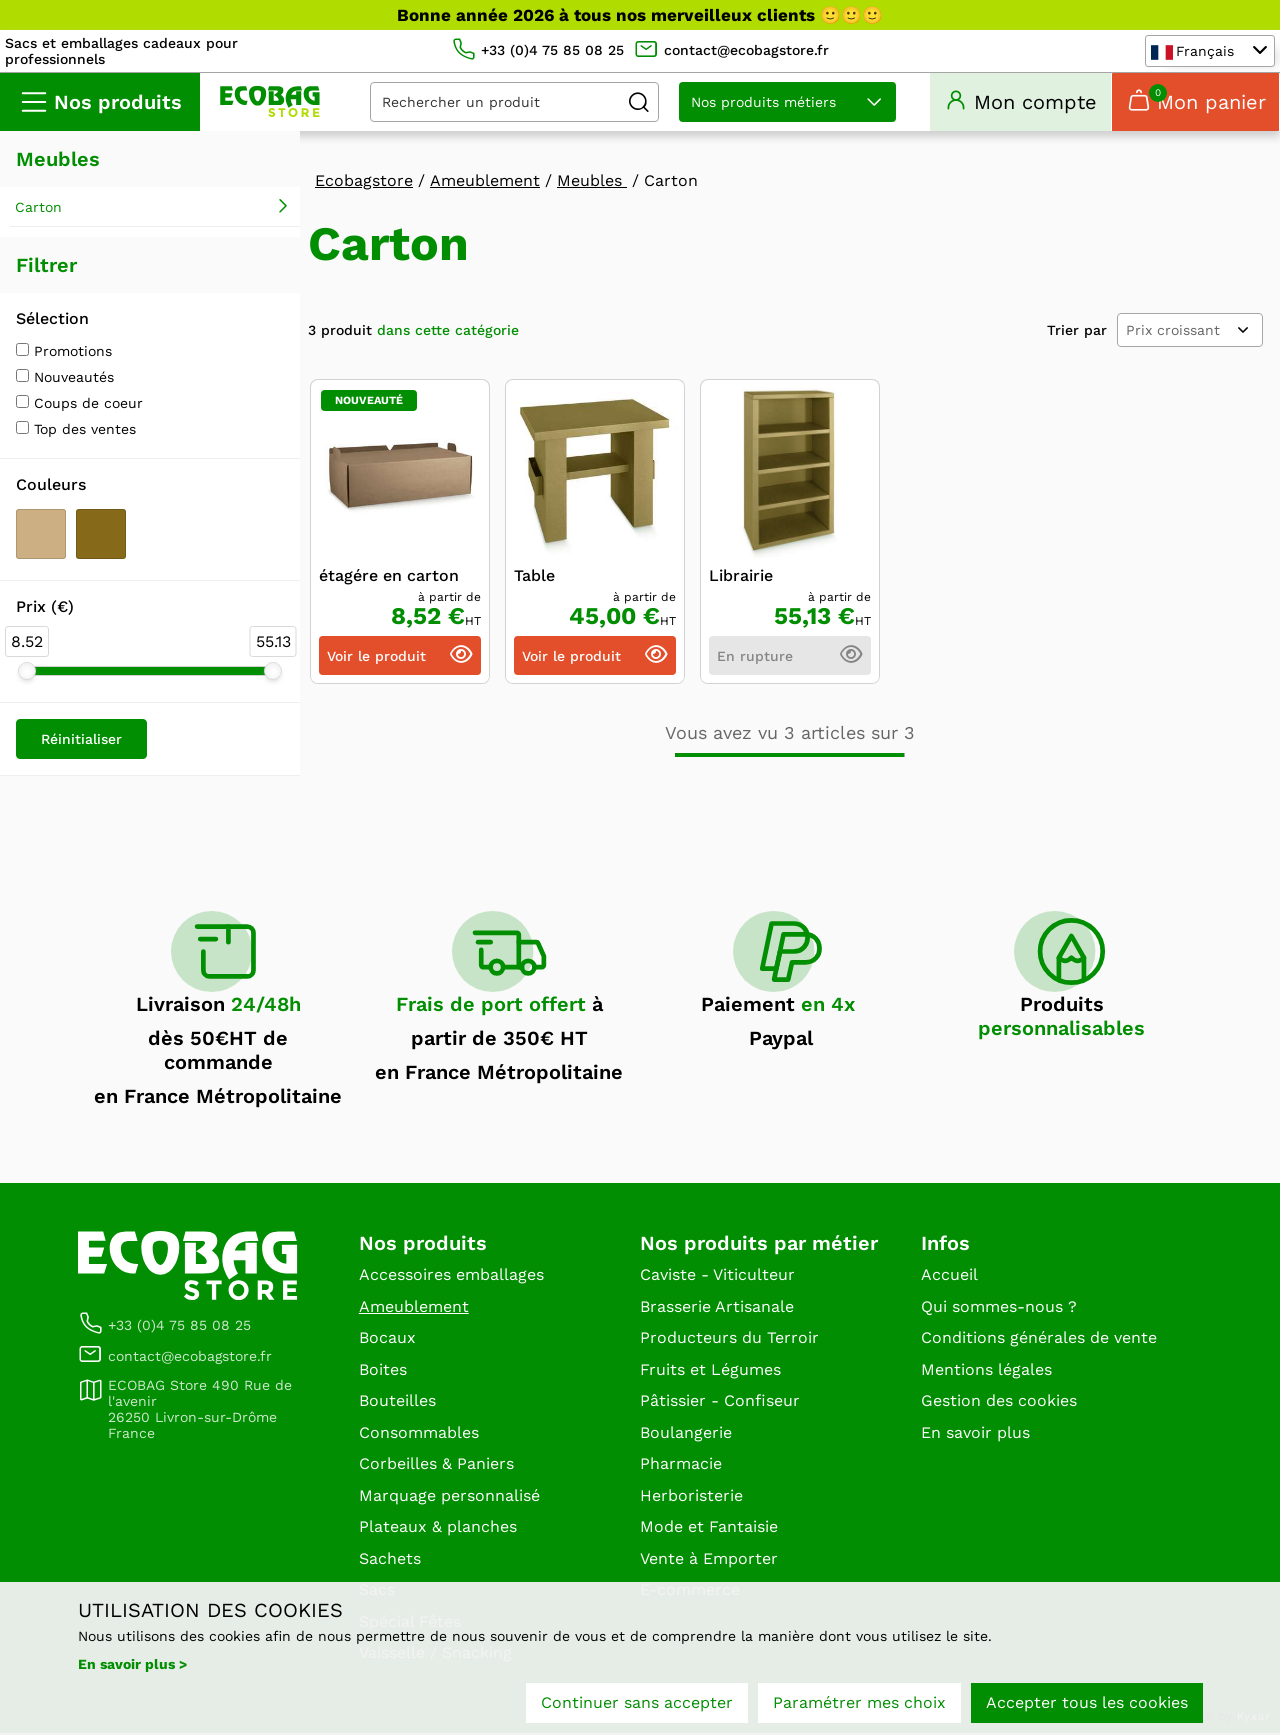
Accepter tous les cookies (1087, 1702)
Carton (38, 209)
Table (534, 578)
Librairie (741, 578)
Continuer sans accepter (637, 1702)
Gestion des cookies (999, 1402)
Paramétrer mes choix (859, 1702)
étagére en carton (389, 578)
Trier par (1077, 332)
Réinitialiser (81, 741)
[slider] (27, 673)
